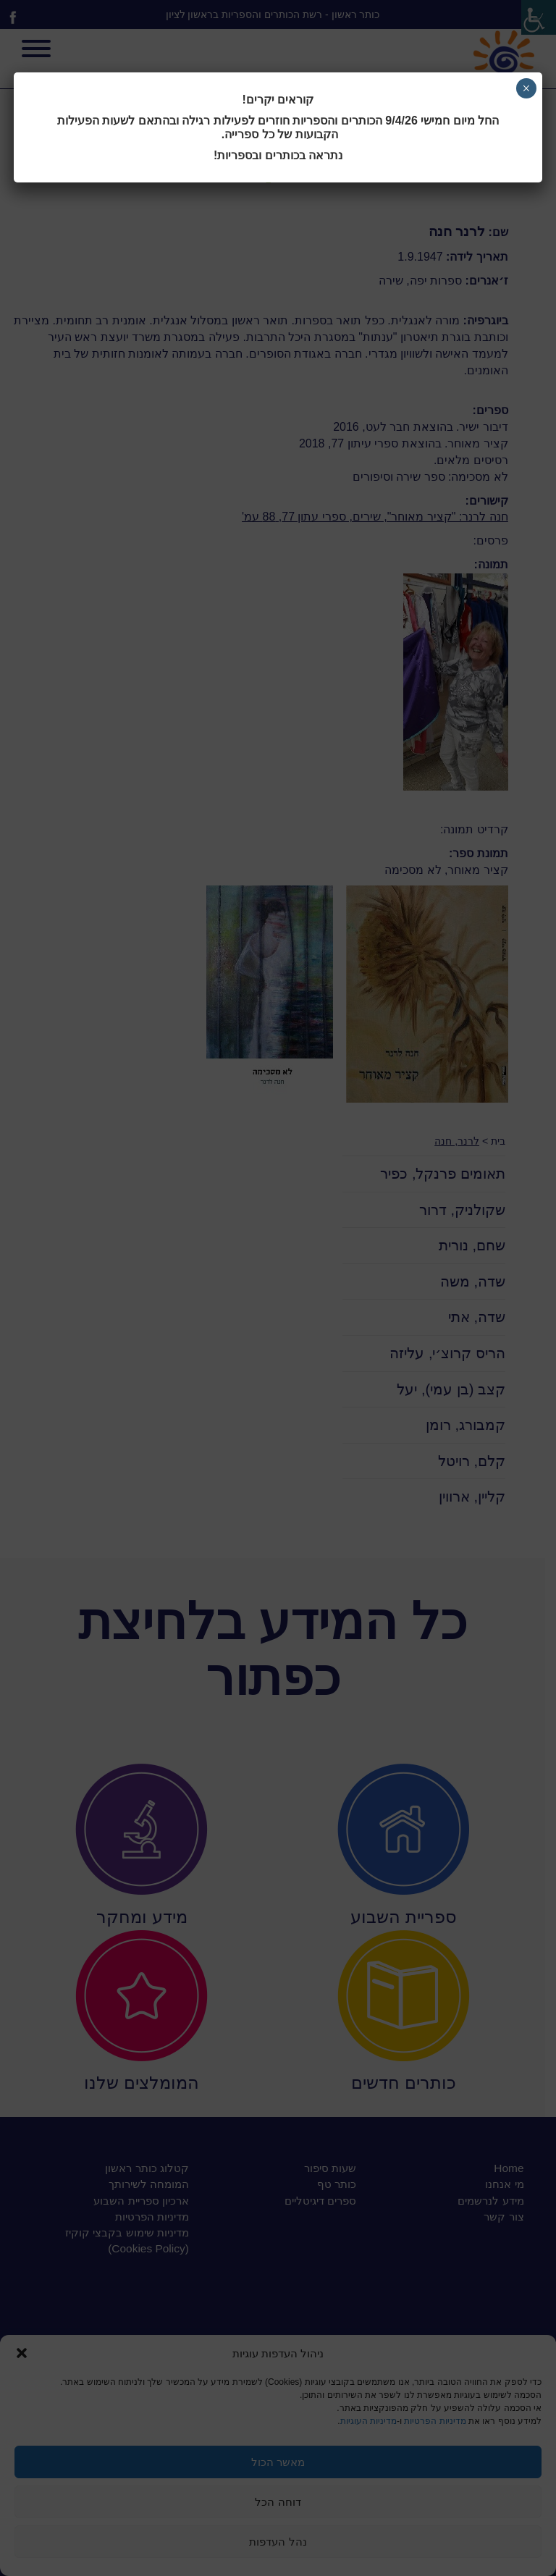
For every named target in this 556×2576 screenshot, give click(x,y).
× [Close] (526, 88)
